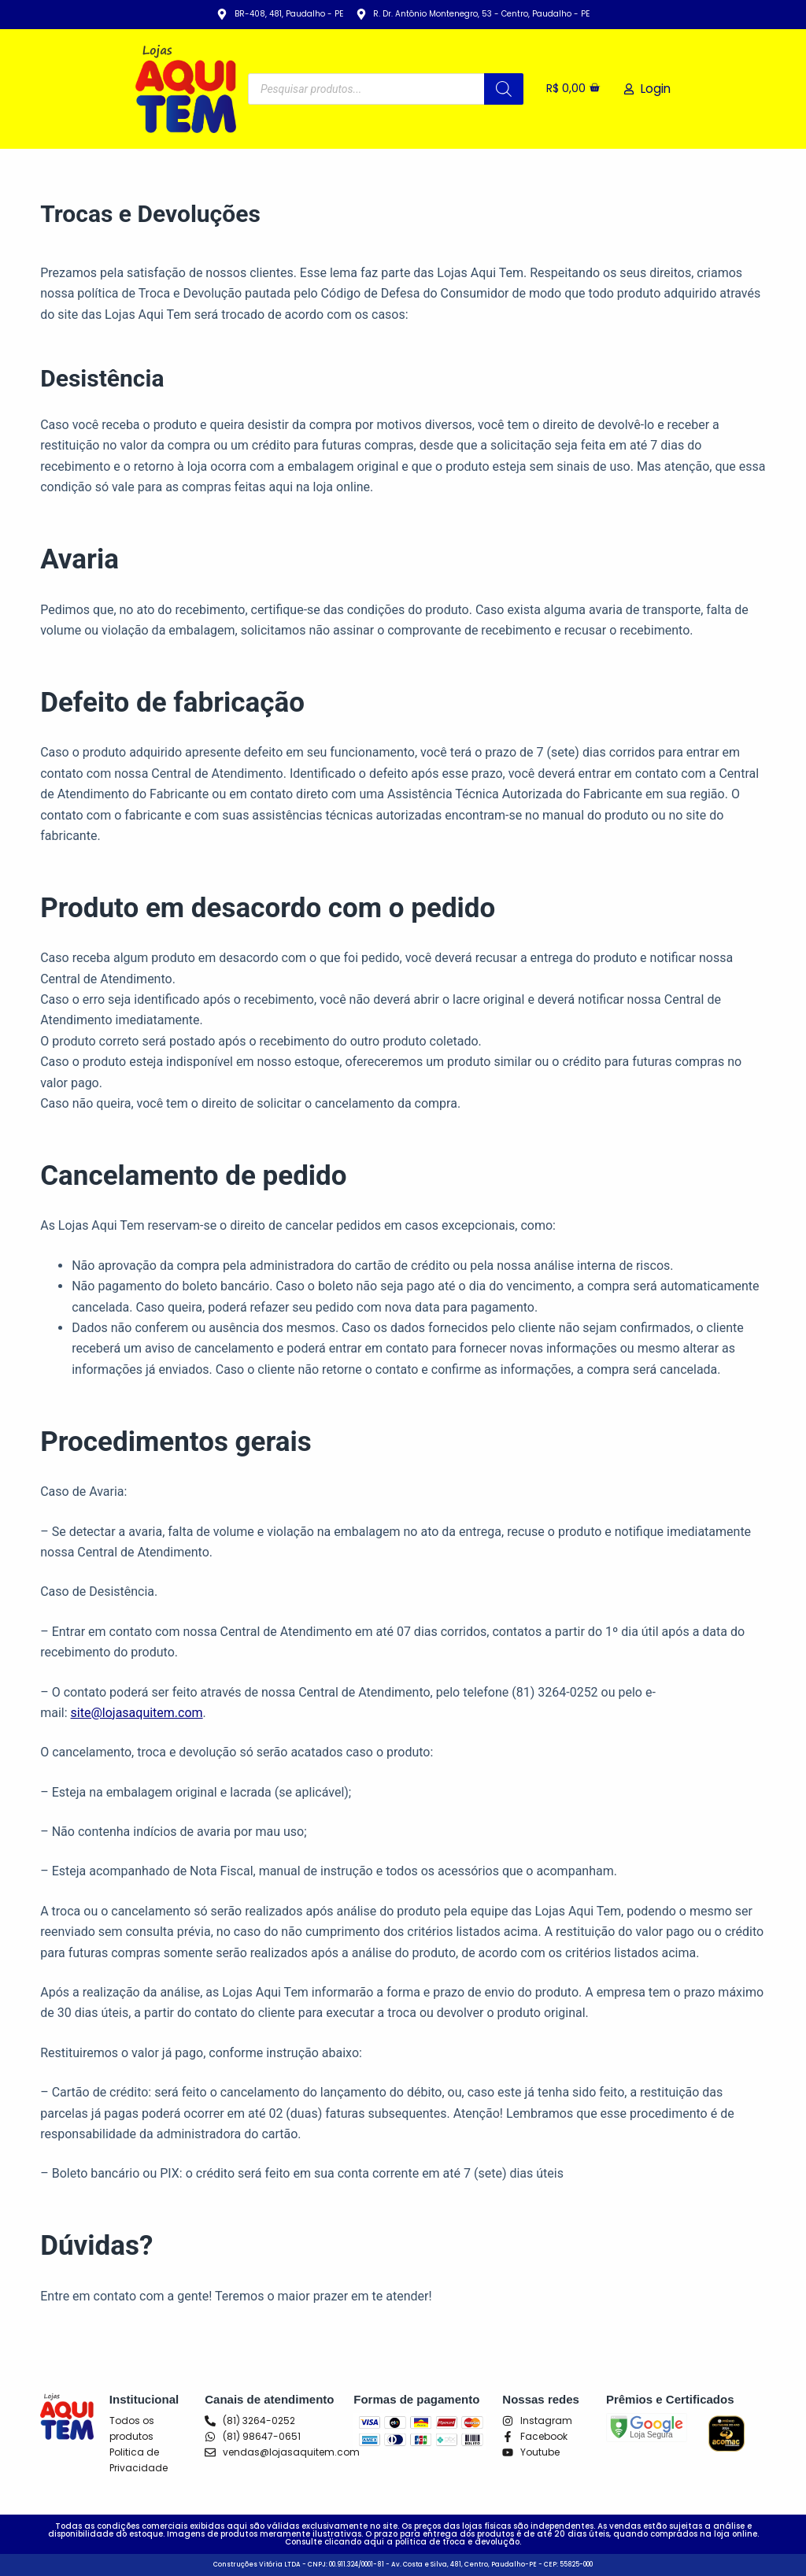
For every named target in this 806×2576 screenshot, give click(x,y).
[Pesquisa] (501, 89)
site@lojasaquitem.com (137, 1712)
